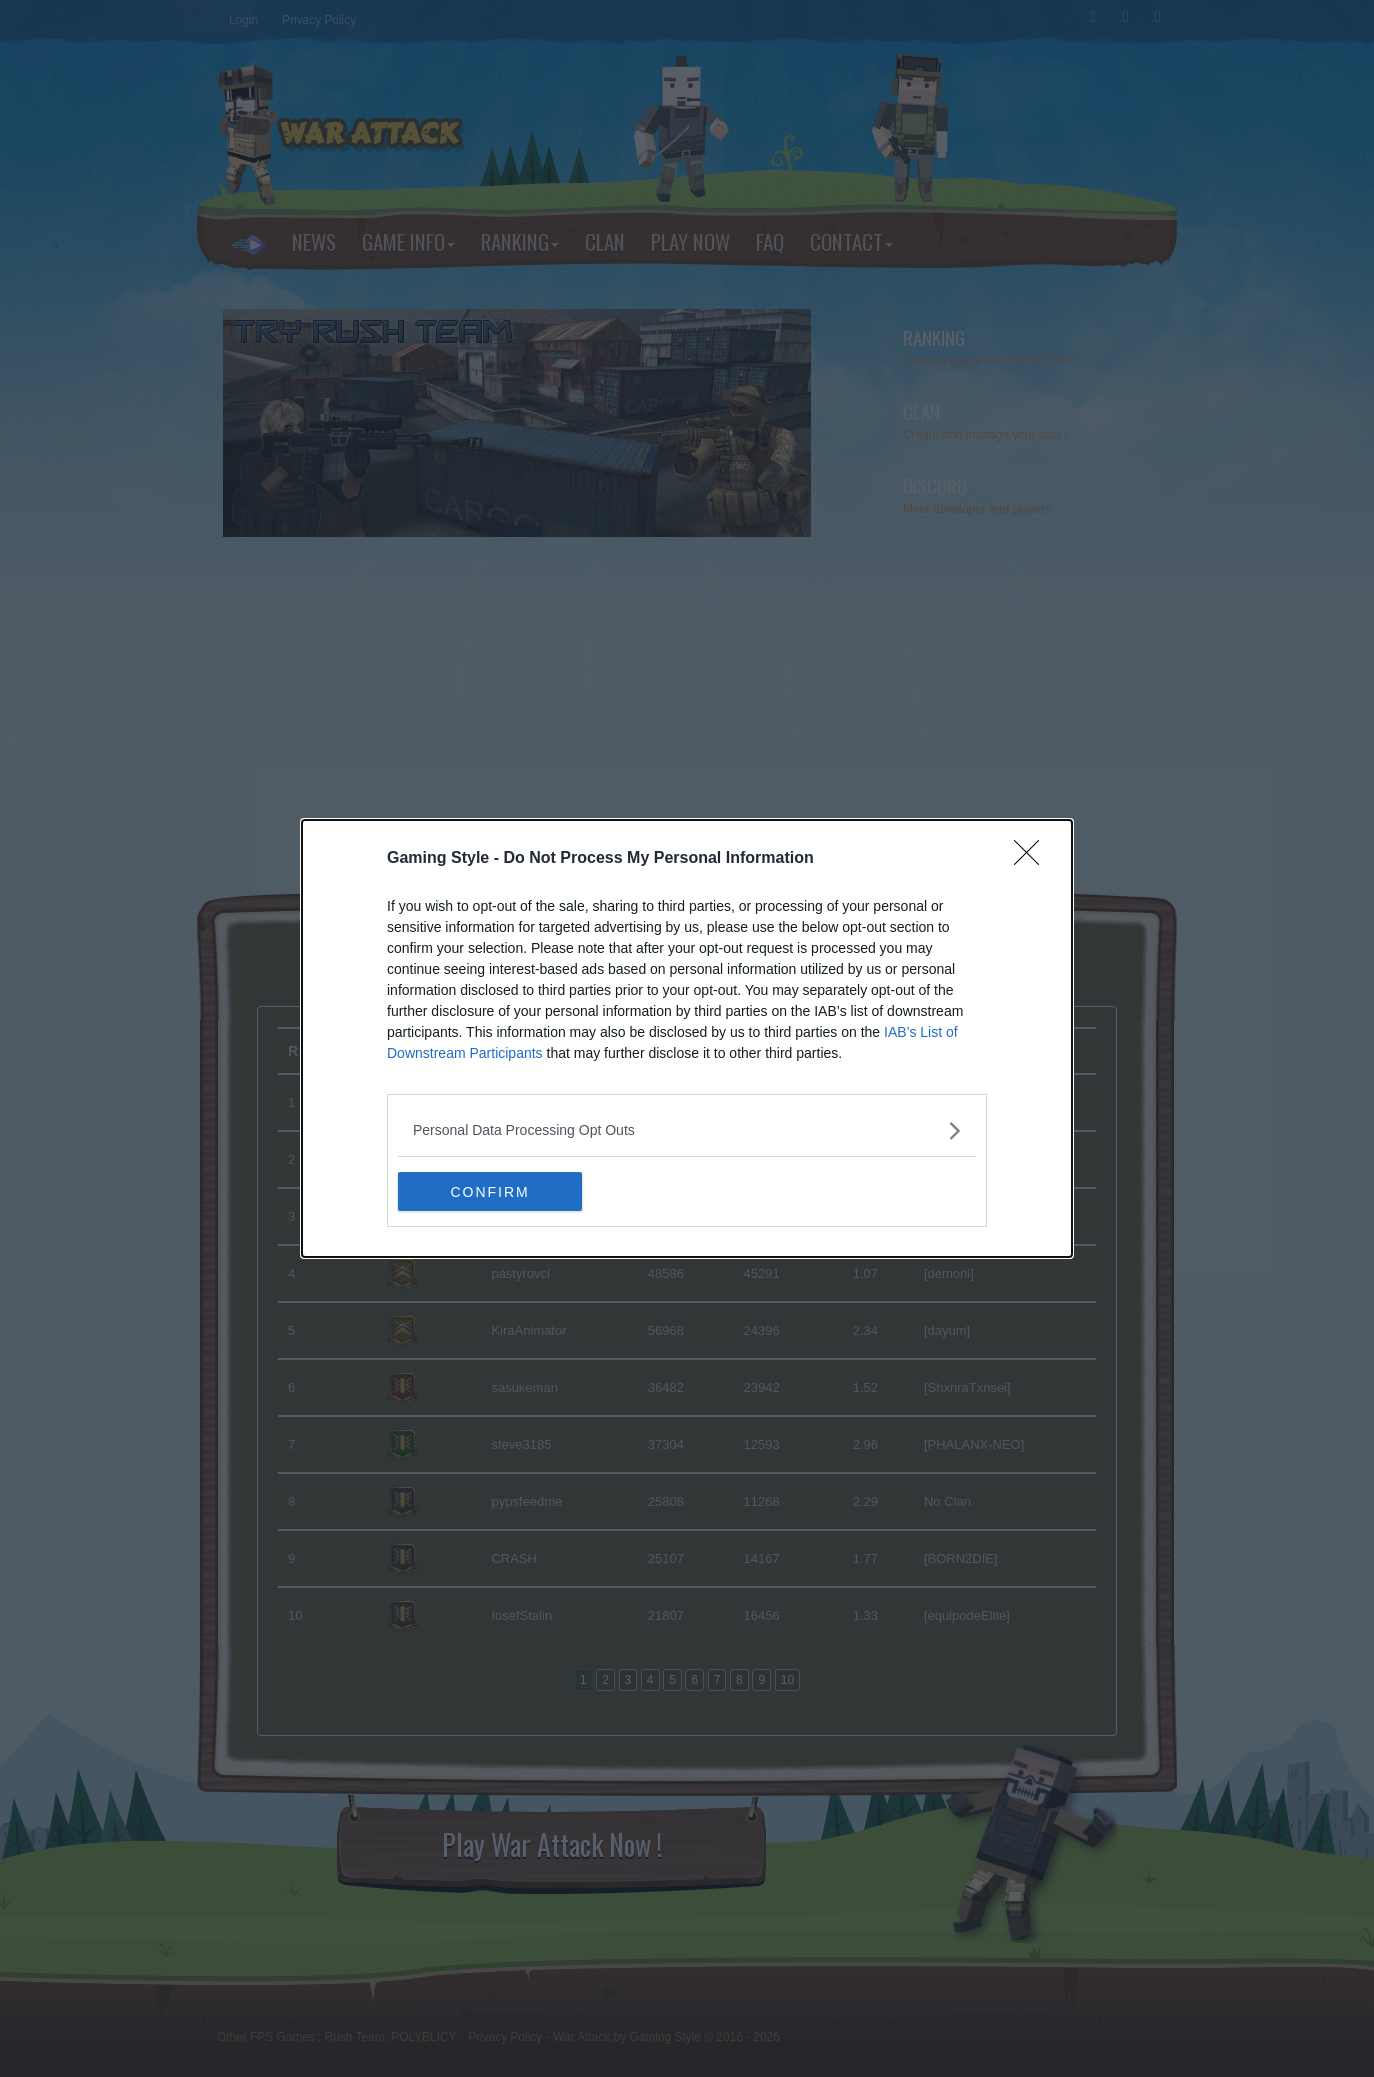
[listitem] (687, 1130)
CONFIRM (492, 1192)
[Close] (1033, 859)
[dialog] (687, 1039)
